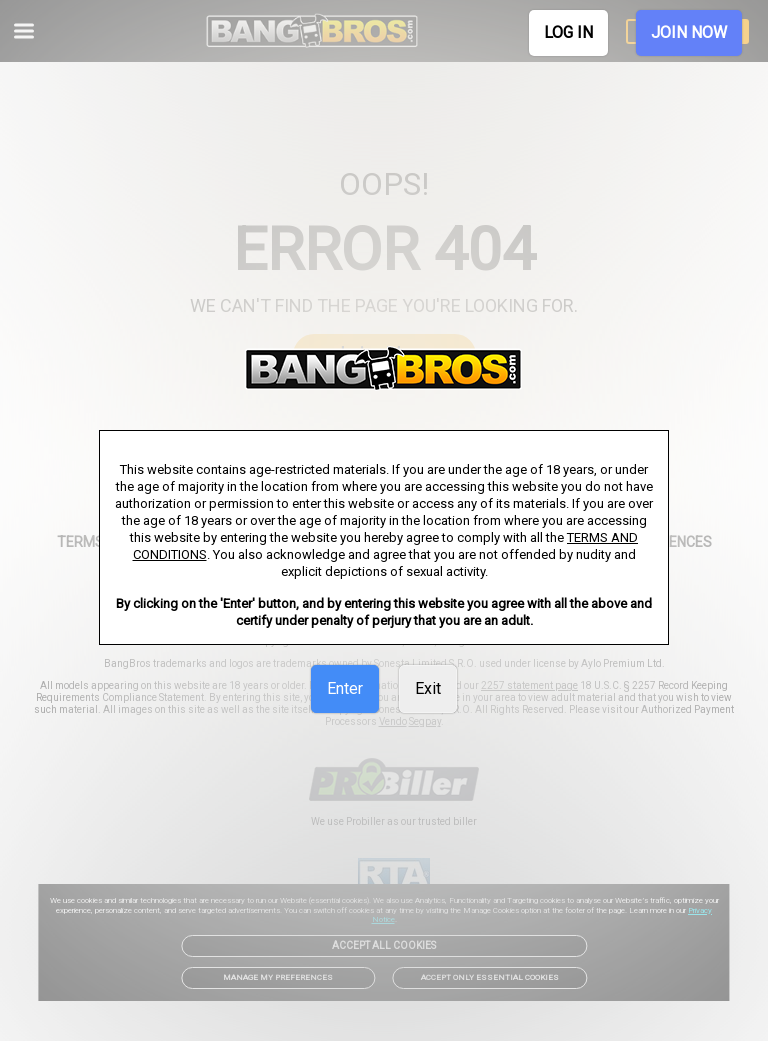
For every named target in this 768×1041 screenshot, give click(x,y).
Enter (345, 688)
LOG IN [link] (568, 32)
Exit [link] (428, 688)
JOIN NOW (689, 32)
